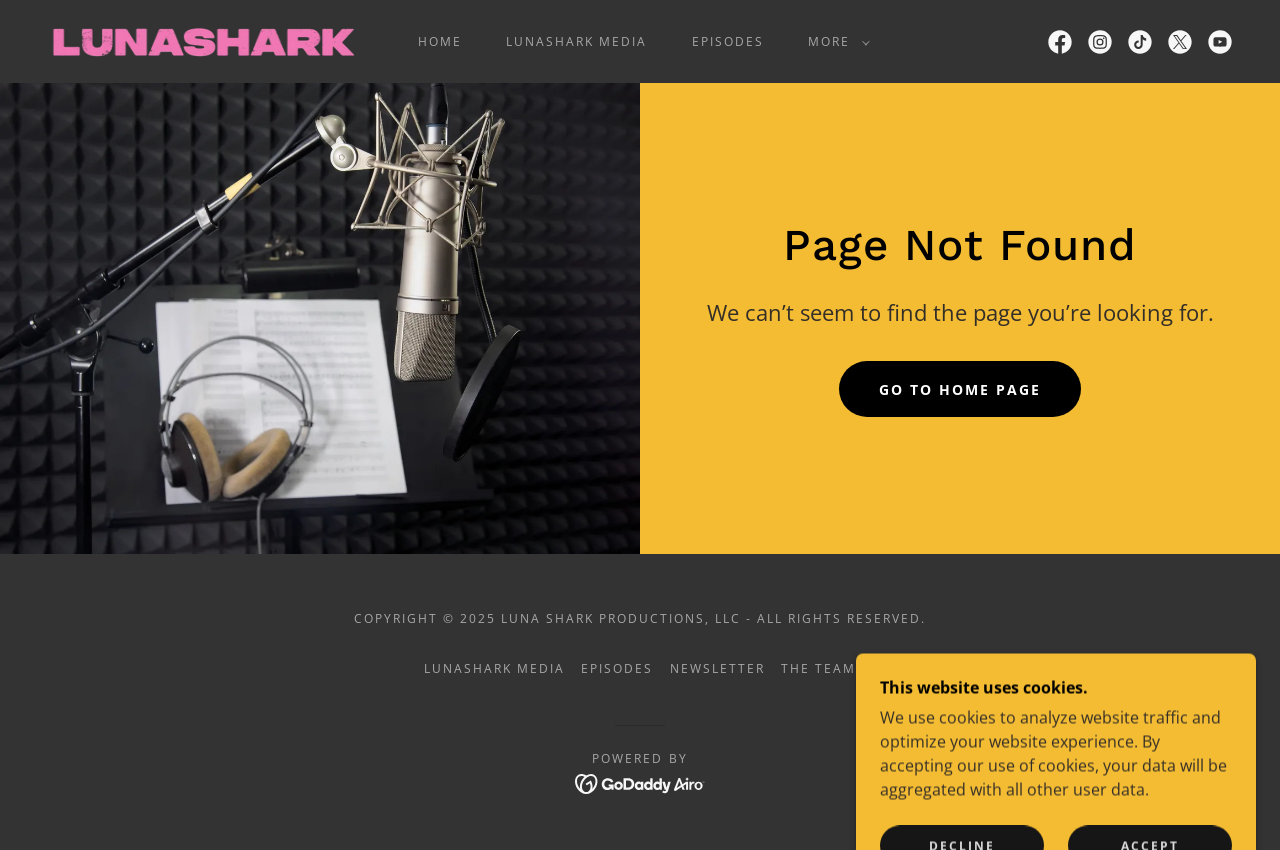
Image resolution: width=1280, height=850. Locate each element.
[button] (835, 42)
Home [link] (440, 41)
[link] (202, 40)
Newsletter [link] (717, 668)
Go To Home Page (960, 389)
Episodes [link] (728, 41)
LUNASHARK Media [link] (576, 41)
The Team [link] (818, 668)
